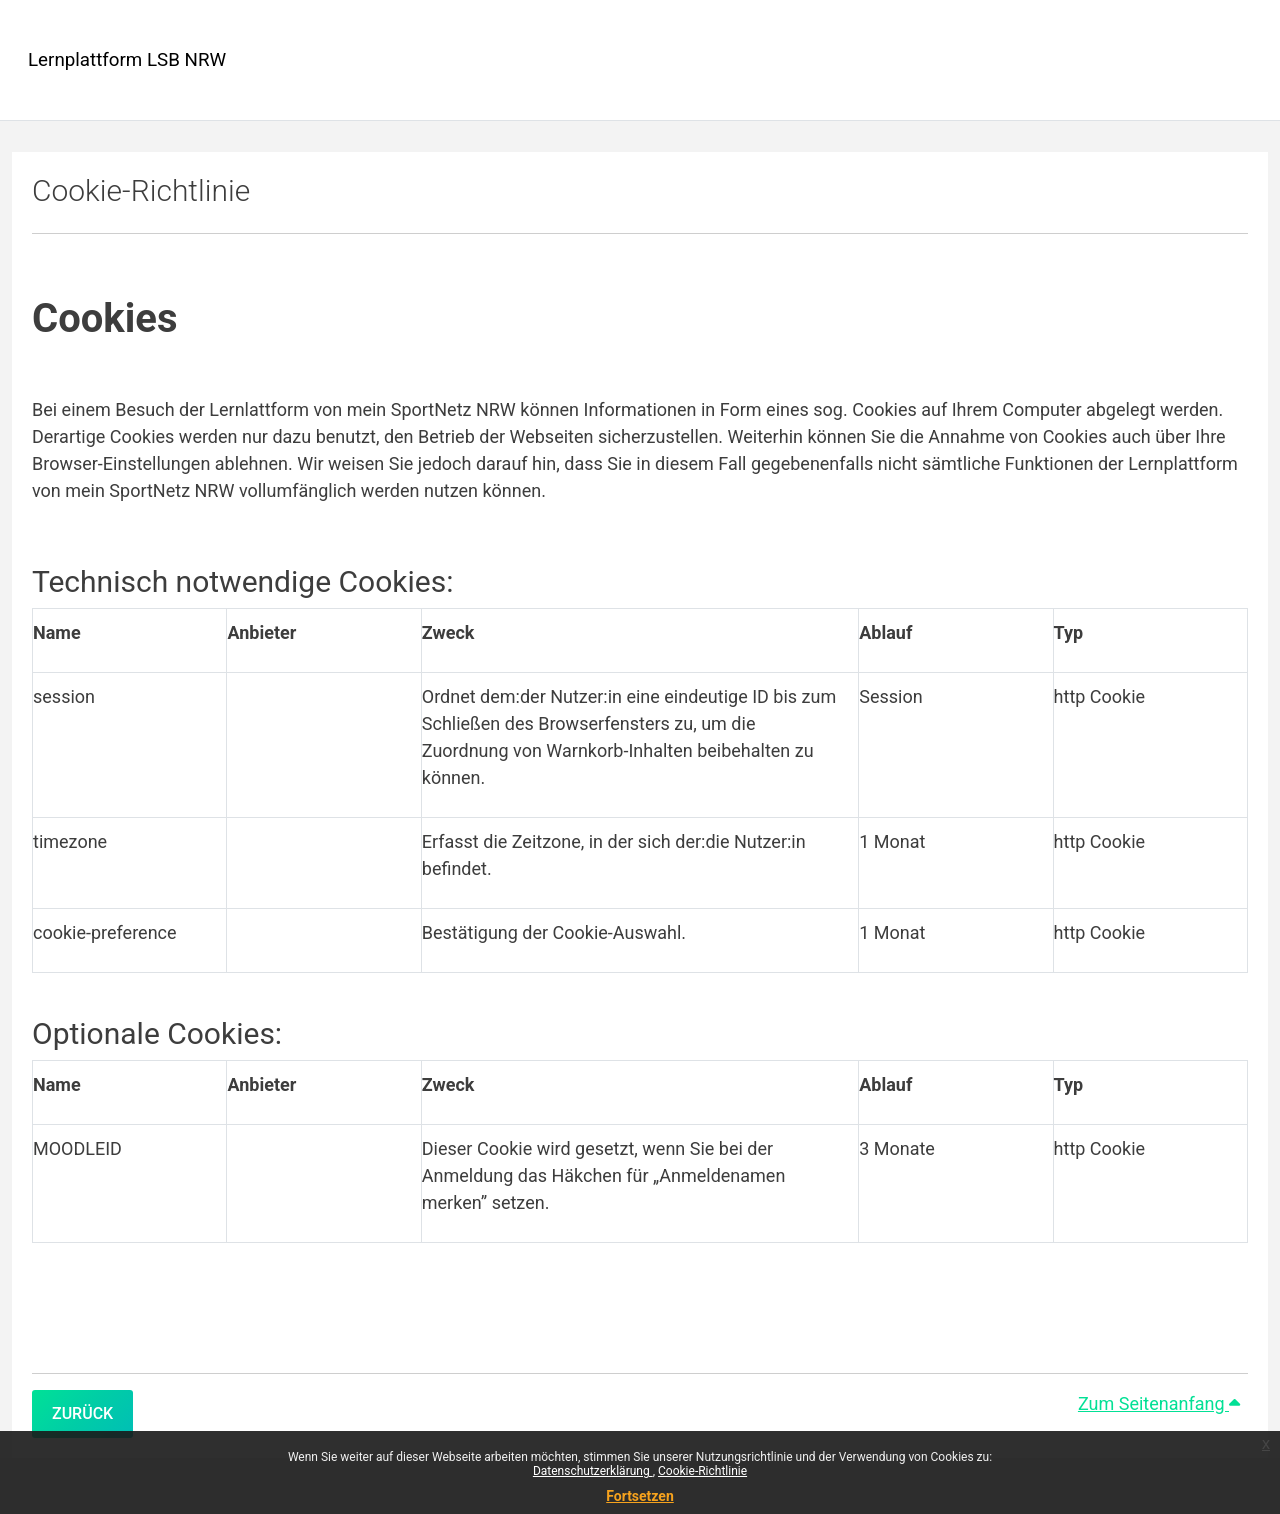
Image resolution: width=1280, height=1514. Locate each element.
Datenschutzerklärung (593, 1471)
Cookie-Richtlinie (702, 1471)
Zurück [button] (82, 1413)
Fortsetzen (640, 1496)
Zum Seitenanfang (1159, 1403)
